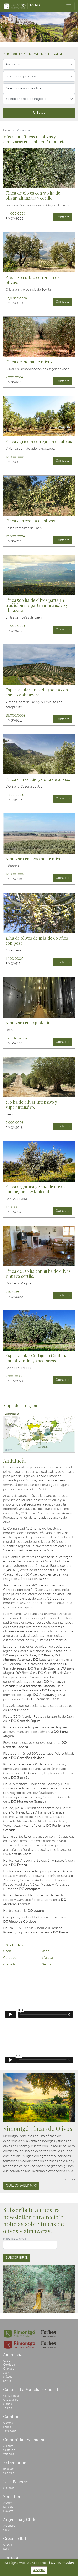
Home (7, 130)
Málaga (47, 1958)
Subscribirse (17, 2257)
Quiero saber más (21, 2185)
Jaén (45, 1951)
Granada (9, 1964)
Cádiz (7, 1951)
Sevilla (46, 1964)
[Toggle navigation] (69, 6)
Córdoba (9, 1958)
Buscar (39, 113)
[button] (1, 27)
